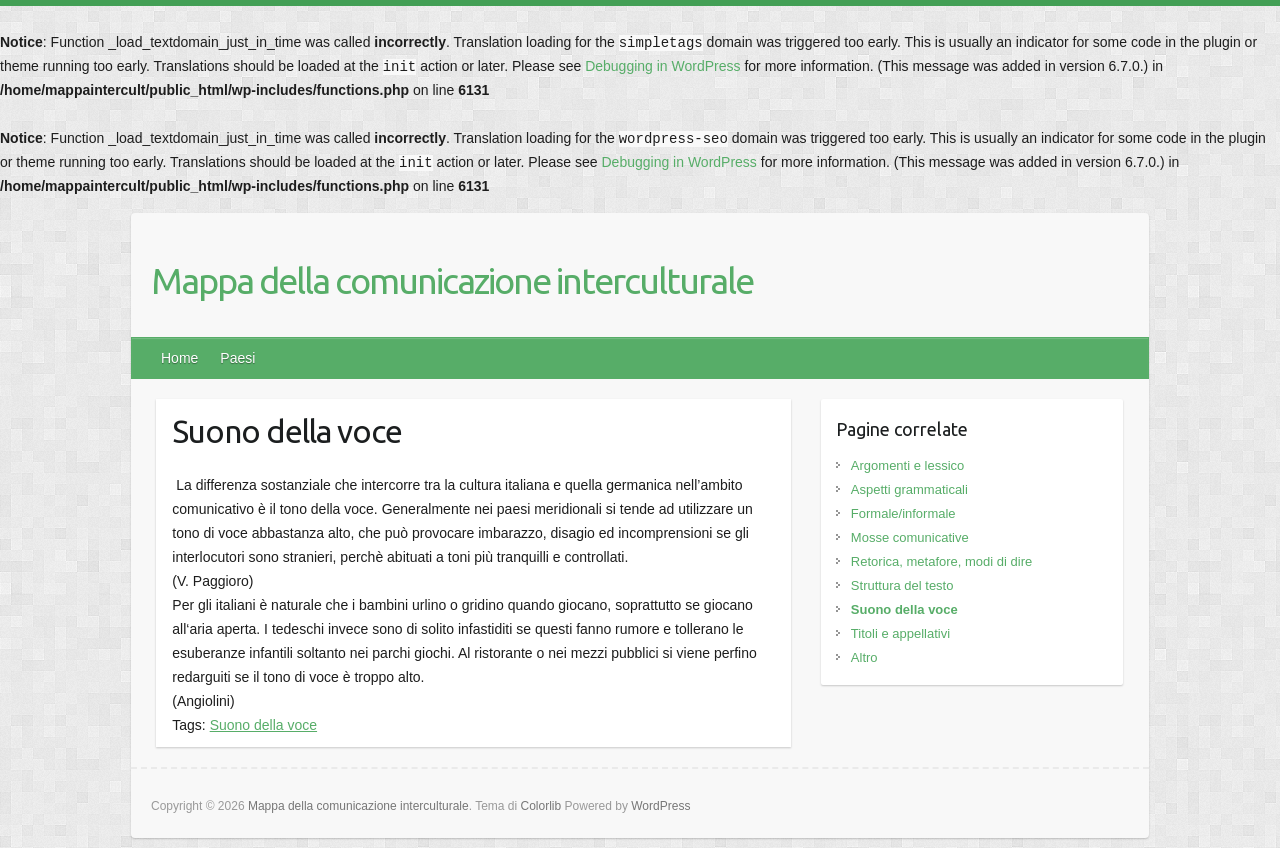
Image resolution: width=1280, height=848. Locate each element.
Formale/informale (903, 513)
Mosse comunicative (910, 537)
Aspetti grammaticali (909, 489)
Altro (864, 657)
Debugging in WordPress (662, 66)
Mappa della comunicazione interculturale (452, 280)
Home (179, 358)
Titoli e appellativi (900, 633)
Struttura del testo (902, 585)
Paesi (237, 358)
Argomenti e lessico (907, 465)
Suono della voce (263, 725)
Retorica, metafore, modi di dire (941, 561)
